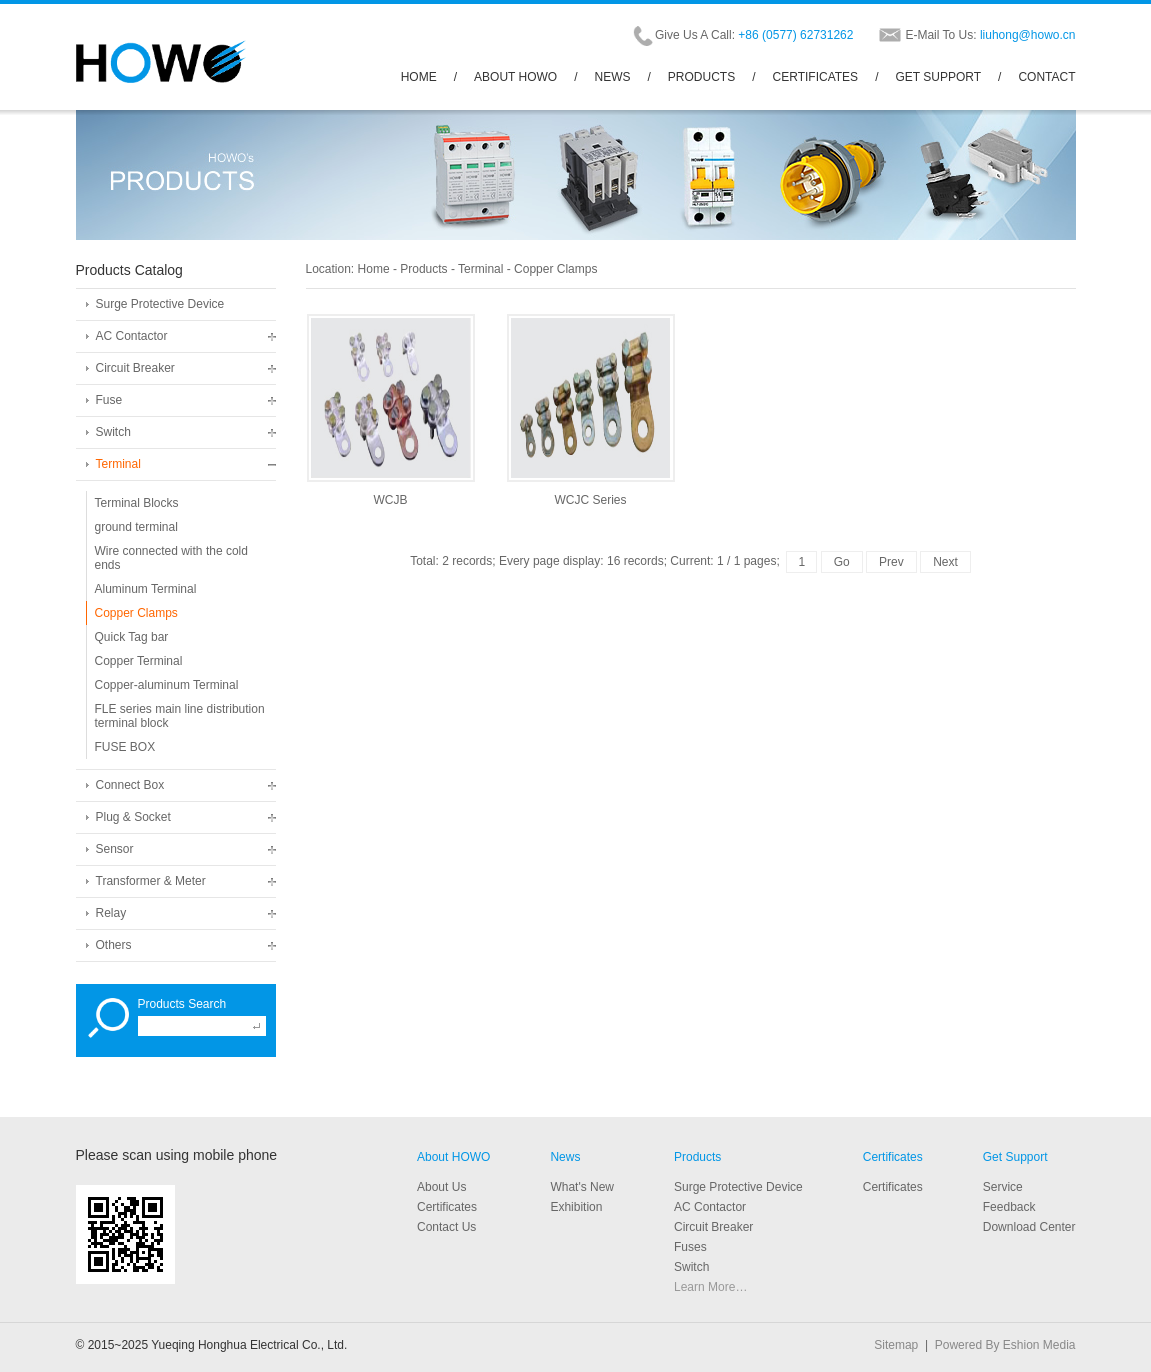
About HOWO (453, 1157)
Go (842, 562)
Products (423, 269)
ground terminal (136, 527)
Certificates (893, 1157)
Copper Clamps (136, 613)
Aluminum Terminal (146, 589)
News (565, 1157)
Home (374, 269)
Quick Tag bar (132, 637)
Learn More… (710, 1287)
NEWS (613, 77)
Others (114, 945)
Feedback (1009, 1207)
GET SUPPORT (938, 77)
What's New (582, 1187)
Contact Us (446, 1227)
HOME (419, 77)
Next (945, 562)
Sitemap (896, 1345)
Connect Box (130, 785)
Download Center (1029, 1227)
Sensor (115, 849)
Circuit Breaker (135, 368)
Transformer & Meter (151, 881)
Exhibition (576, 1207)
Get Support (1015, 1157)
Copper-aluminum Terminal (167, 685)
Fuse (109, 400)
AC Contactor (132, 336)
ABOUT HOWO (515, 77)
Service (1003, 1187)
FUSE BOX (125, 747)
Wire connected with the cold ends (171, 558)
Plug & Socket (133, 817)
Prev (891, 562)
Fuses (690, 1247)
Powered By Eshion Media (1005, 1345)
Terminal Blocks (137, 503)
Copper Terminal (139, 661)
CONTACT (1046, 77)
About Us (441, 1187)
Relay (111, 913)
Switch (113, 432)
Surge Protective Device (160, 304)
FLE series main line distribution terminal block (180, 716)
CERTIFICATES (816, 77)
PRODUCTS (701, 77)
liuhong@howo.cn (1028, 35)
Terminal (118, 464)
